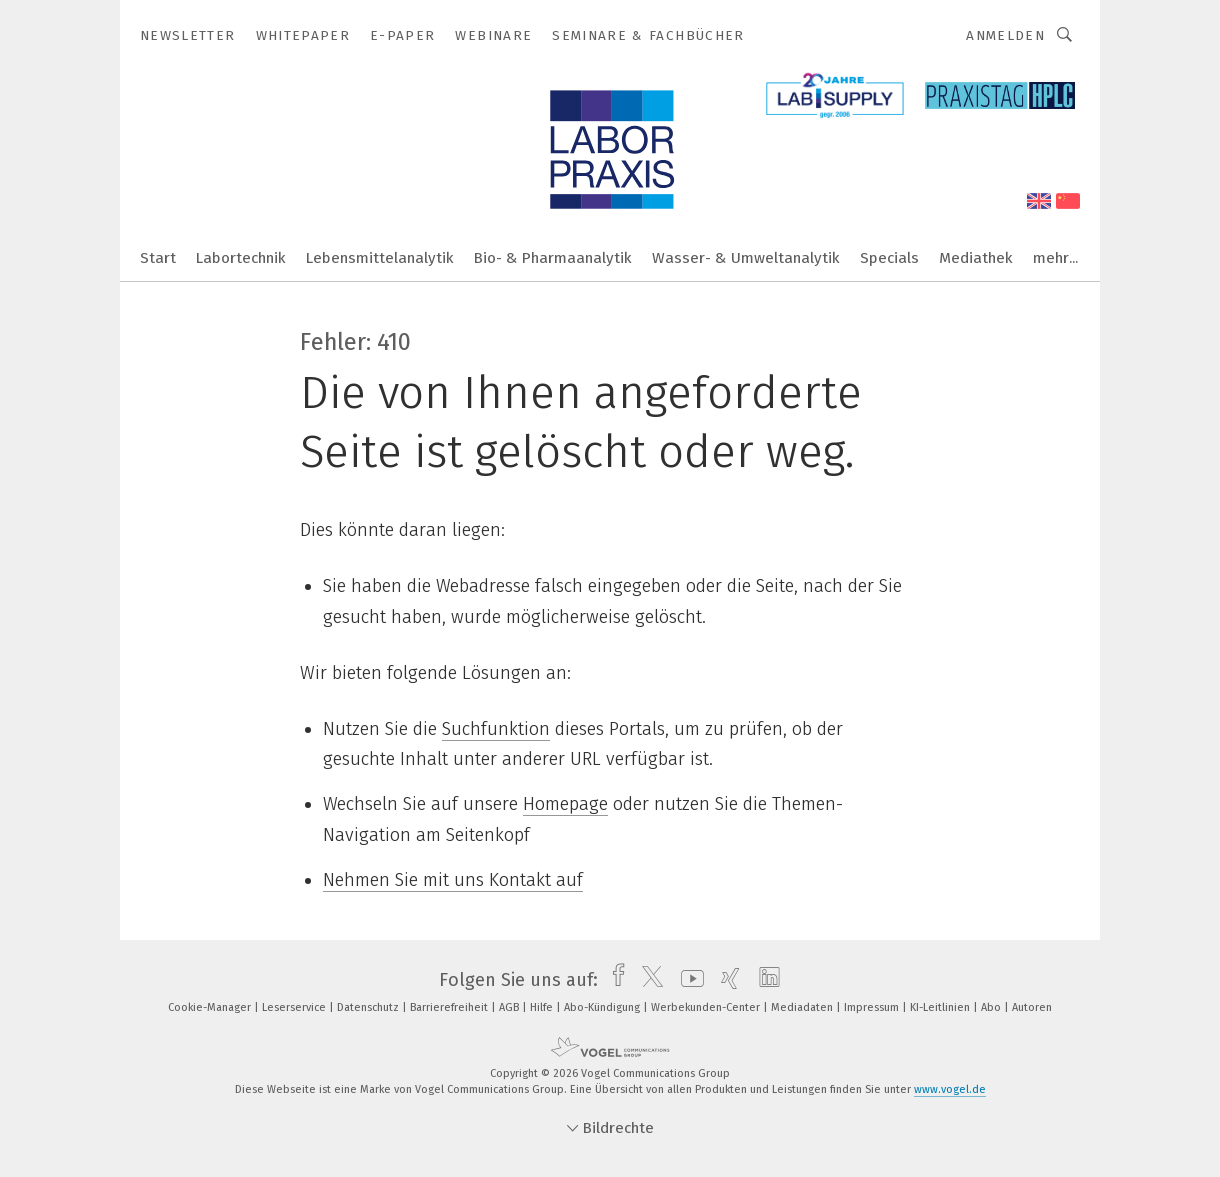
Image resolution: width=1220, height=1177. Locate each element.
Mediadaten (803, 1007)
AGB (510, 1007)
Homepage (565, 804)
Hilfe (543, 1007)
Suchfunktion (496, 729)
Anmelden (1005, 35)
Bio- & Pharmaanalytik (553, 258)
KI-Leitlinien (941, 1007)
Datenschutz (369, 1007)
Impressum (873, 1007)
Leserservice (295, 1007)
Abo (992, 1007)
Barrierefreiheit (450, 1007)
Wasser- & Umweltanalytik (746, 258)
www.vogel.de (950, 1089)
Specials (889, 258)
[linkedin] (764, 980)
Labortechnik (241, 258)
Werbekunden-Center (707, 1007)
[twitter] (647, 980)
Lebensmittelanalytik (380, 258)
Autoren (1032, 1007)
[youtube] (687, 980)
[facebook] (613, 980)
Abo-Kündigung (603, 1007)
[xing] (725, 980)
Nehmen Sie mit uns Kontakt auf (453, 880)
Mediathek (976, 258)
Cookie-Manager (211, 1007)
